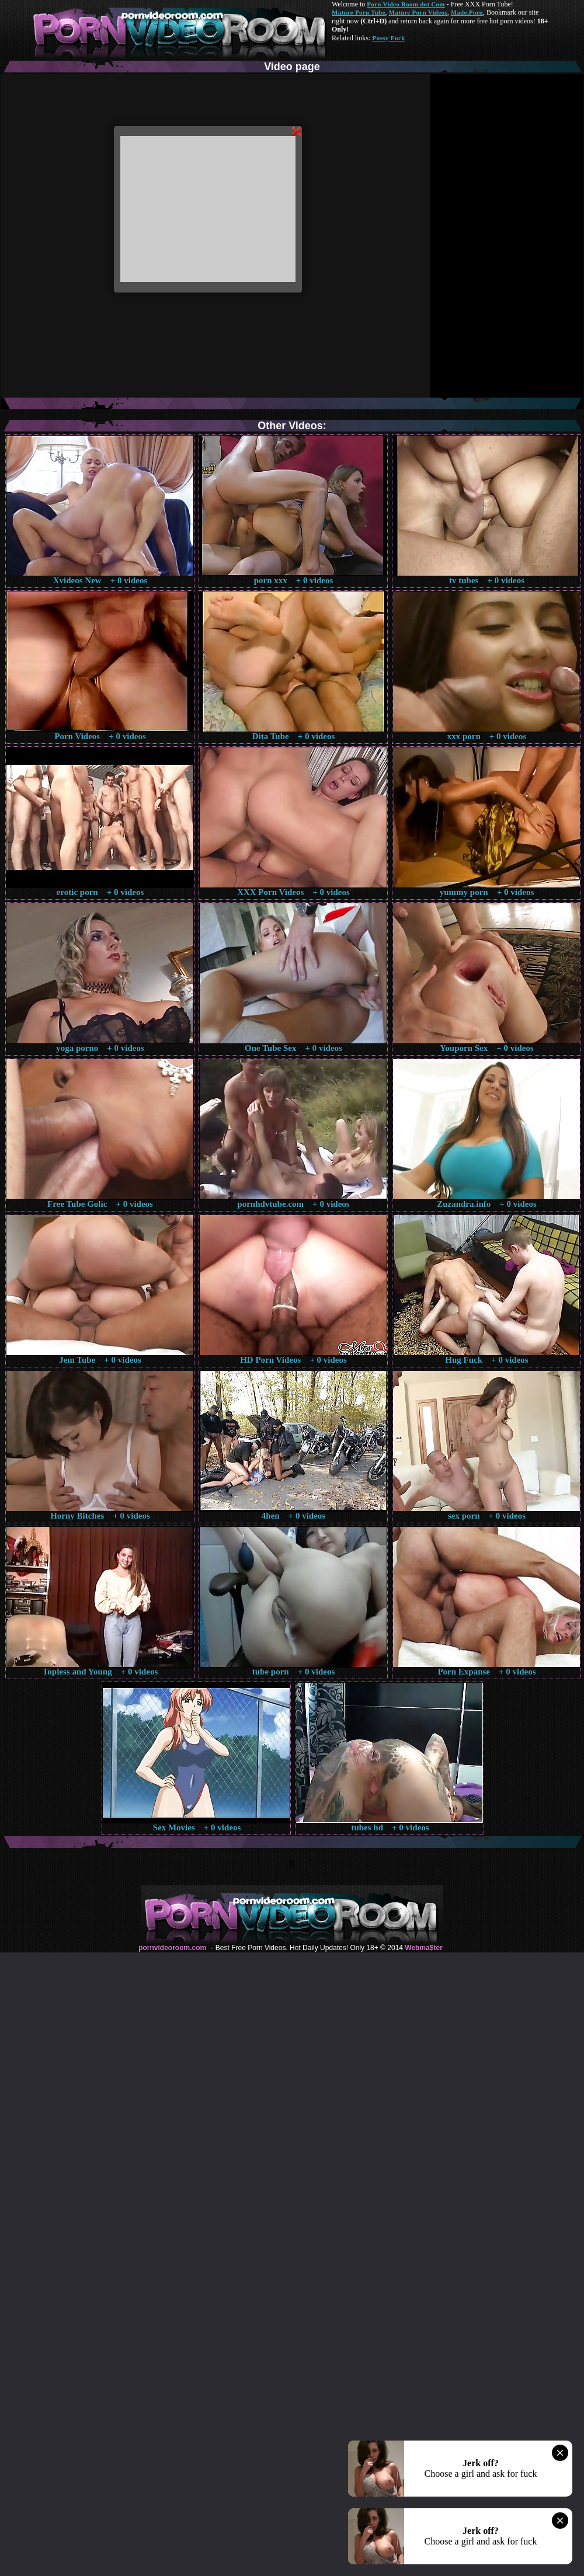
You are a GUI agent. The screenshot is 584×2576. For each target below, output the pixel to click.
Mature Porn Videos (418, 12)
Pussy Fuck (388, 37)
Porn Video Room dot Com (405, 4)
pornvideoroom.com (172, 1948)
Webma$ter (423, 1948)
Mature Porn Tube (358, 12)
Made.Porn (467, 12)
